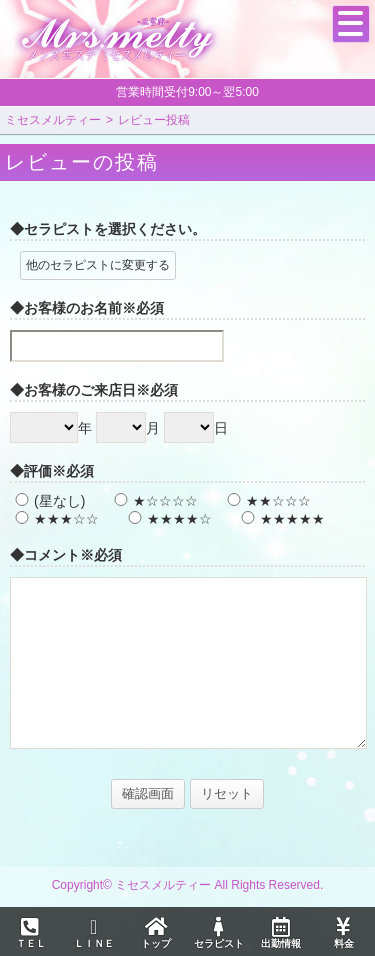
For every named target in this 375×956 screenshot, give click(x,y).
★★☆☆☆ (266, 501)
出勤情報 (281, 933)
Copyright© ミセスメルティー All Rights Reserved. (188, 885)
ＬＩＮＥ (93, 933)
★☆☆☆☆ (153, 501)
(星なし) (47, 501)
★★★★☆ (167, 519)
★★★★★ (280, 519)
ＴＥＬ (31, 934)
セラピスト (218, 933)
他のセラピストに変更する (98, 265)
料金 (343, 933)
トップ (156, 933)
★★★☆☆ (54, 519)
